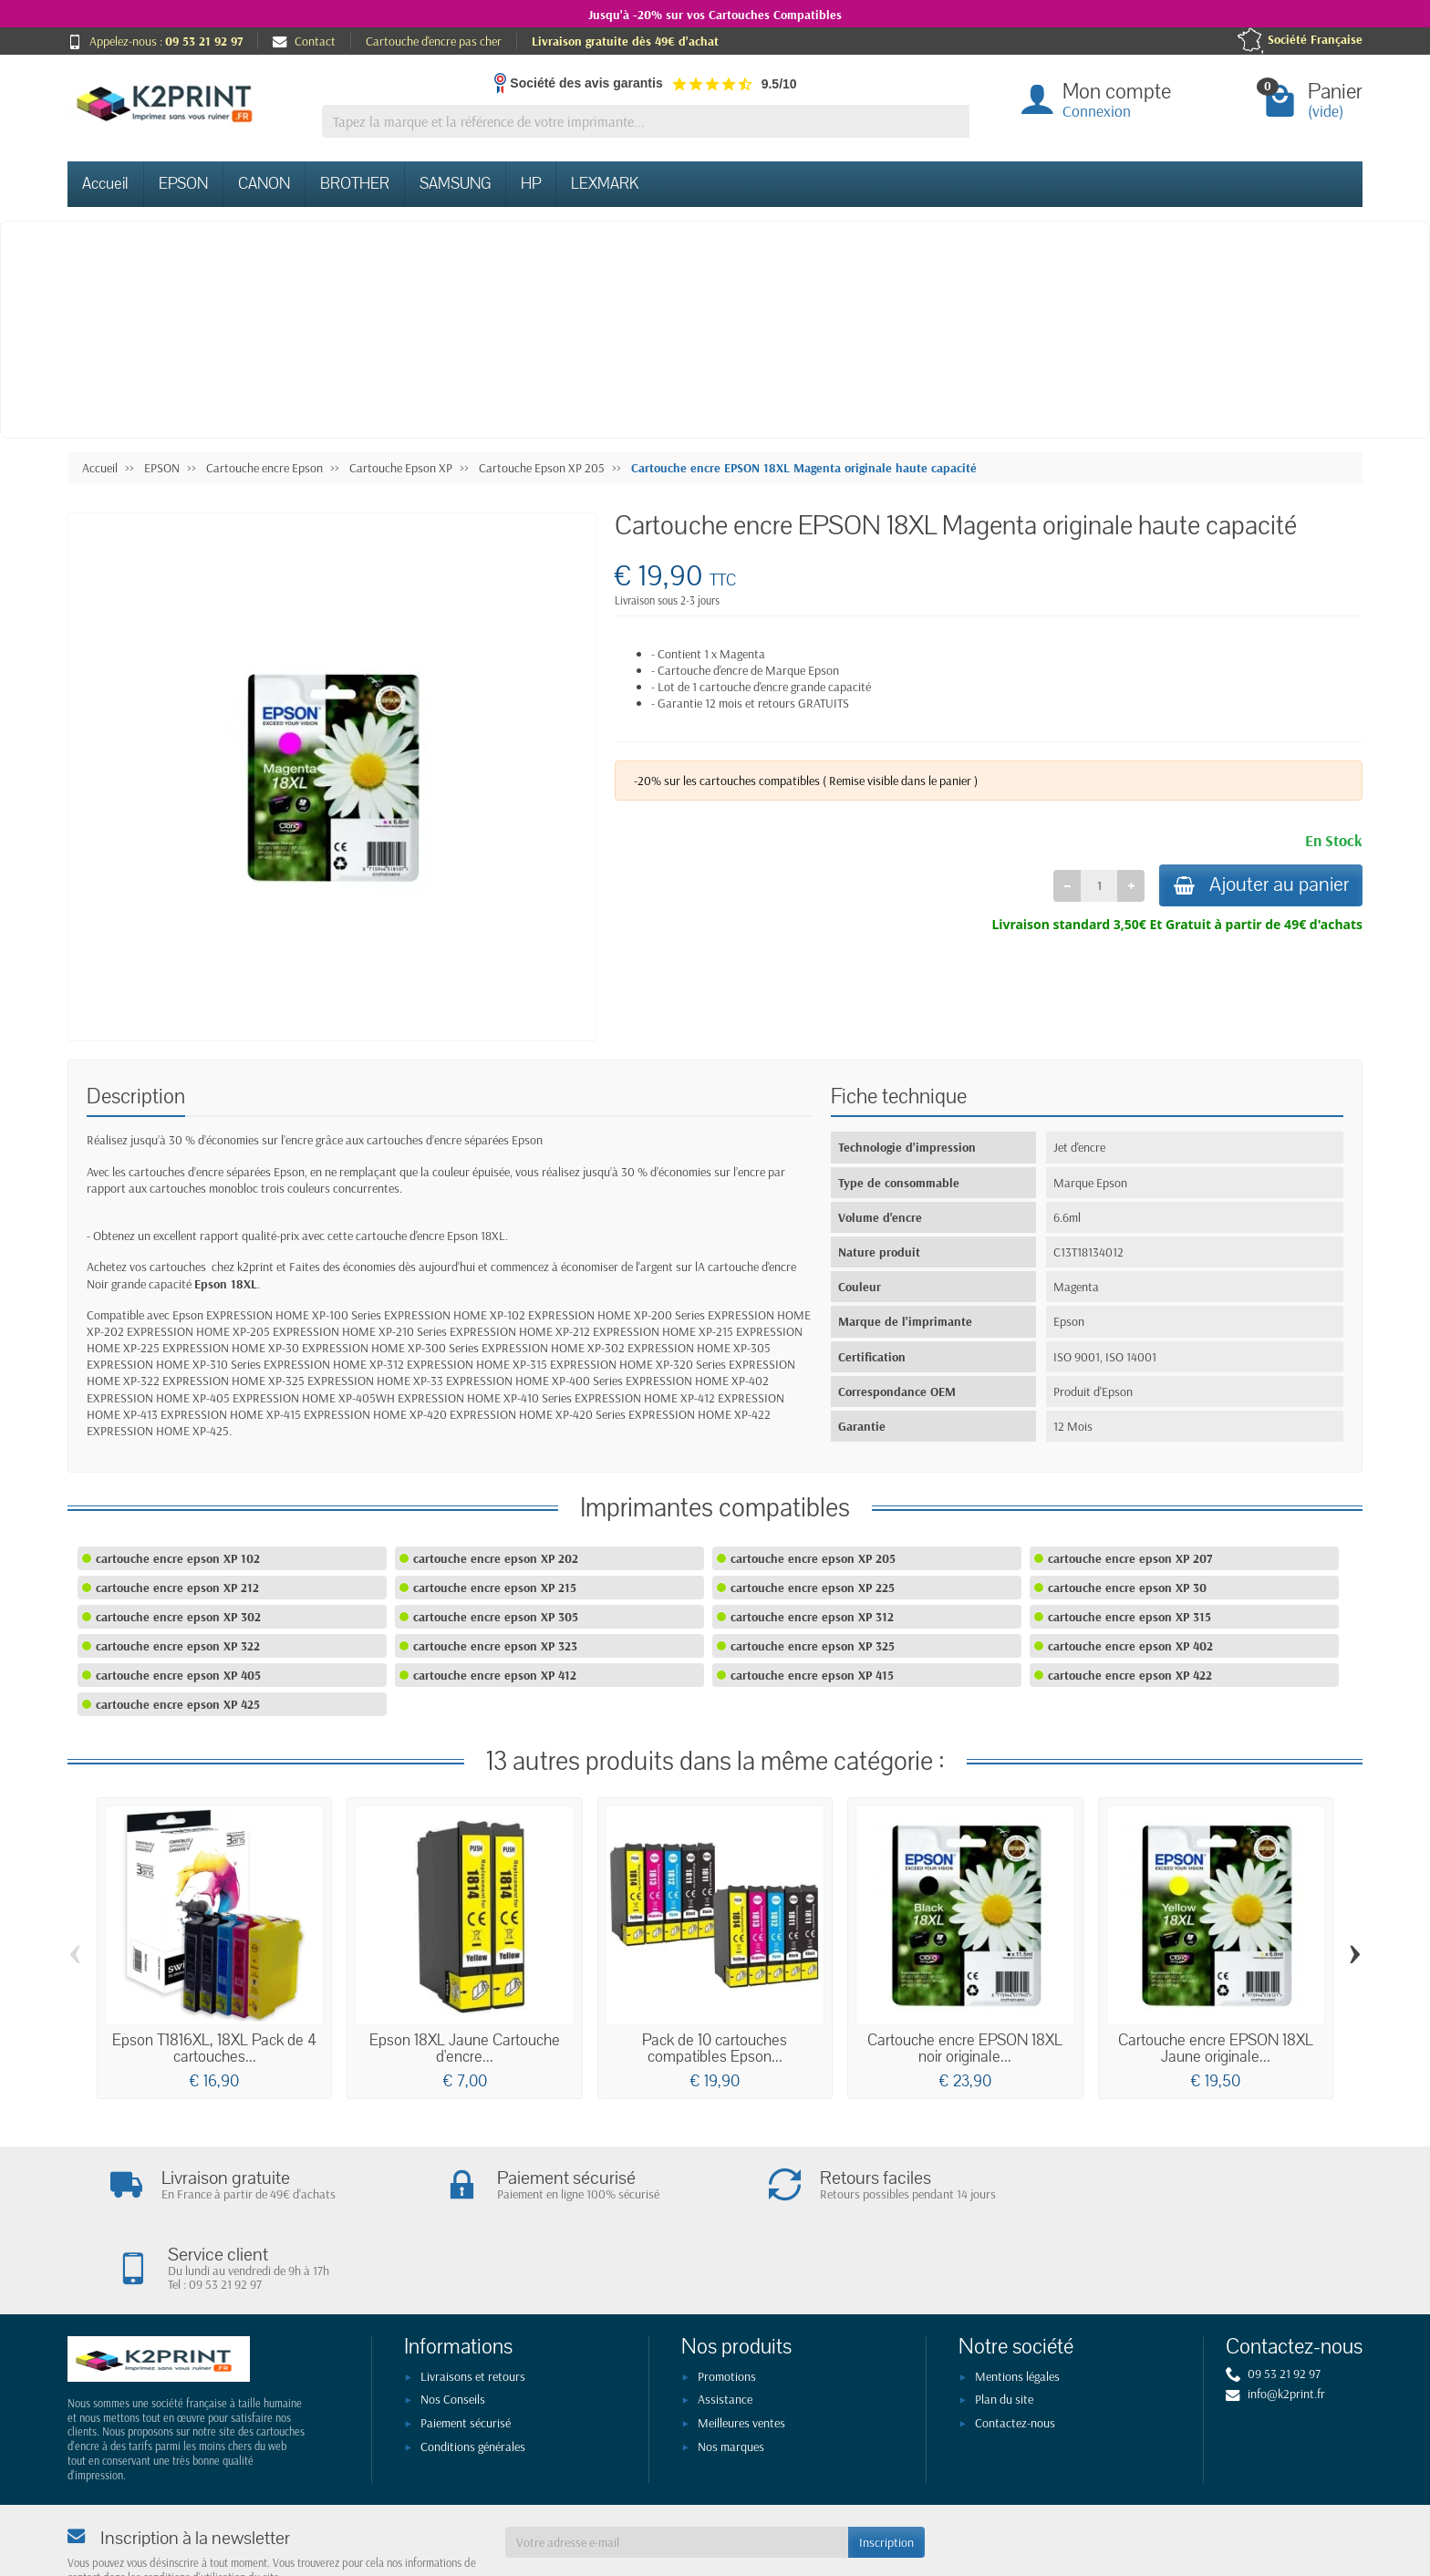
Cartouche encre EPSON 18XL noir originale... (964, 2048)
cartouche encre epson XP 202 (495, 1558)
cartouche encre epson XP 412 (494, 1675)
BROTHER (354, 183)
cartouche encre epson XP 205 (813, 1558)
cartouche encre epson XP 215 (494, 1587)
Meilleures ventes (741, 2346)
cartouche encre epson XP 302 (178, 1617)
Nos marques (731, 2370)
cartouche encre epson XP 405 (178, 1675)
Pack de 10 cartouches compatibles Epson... (714, 2048)
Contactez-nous (1015, 2346)
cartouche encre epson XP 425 (178, 1704)
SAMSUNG (455, 183)
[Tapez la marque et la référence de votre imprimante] (645, 122)
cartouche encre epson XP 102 (178, 1558)
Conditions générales (472, 2370)
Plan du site (1004, 2322)
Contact (304, 41)
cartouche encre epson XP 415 (812, 1675)
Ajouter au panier (1257, 886)
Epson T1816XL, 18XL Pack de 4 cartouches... (214, 2048)
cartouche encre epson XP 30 (1127, 1587)
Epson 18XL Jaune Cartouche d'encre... (464, 2048)
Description (136, 1096)
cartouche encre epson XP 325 (813, 1646)
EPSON (183, 183)
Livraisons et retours (472, 2300)
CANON (264, 183)
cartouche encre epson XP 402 (1130, 1646)
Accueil (105, 183)
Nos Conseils (452, 2322)
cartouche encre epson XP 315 (1129, 1617)
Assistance (725, 2322)
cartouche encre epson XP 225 (813, 1587)
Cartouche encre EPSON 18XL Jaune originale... (1215, 2048)
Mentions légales (1017, 2300)
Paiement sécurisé (465, 2346)
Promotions (727, 2300)
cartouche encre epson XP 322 (178, 1646)
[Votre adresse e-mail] (676, 2465)
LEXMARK (604, 183)
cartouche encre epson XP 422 (1130, 1675)
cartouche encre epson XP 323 (495, 1646)
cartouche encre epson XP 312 (812, 1617)
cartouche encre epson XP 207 (1130, 1558)
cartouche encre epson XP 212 (177, 1587)
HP (531, 183)
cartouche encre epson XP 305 (495, 1617)
